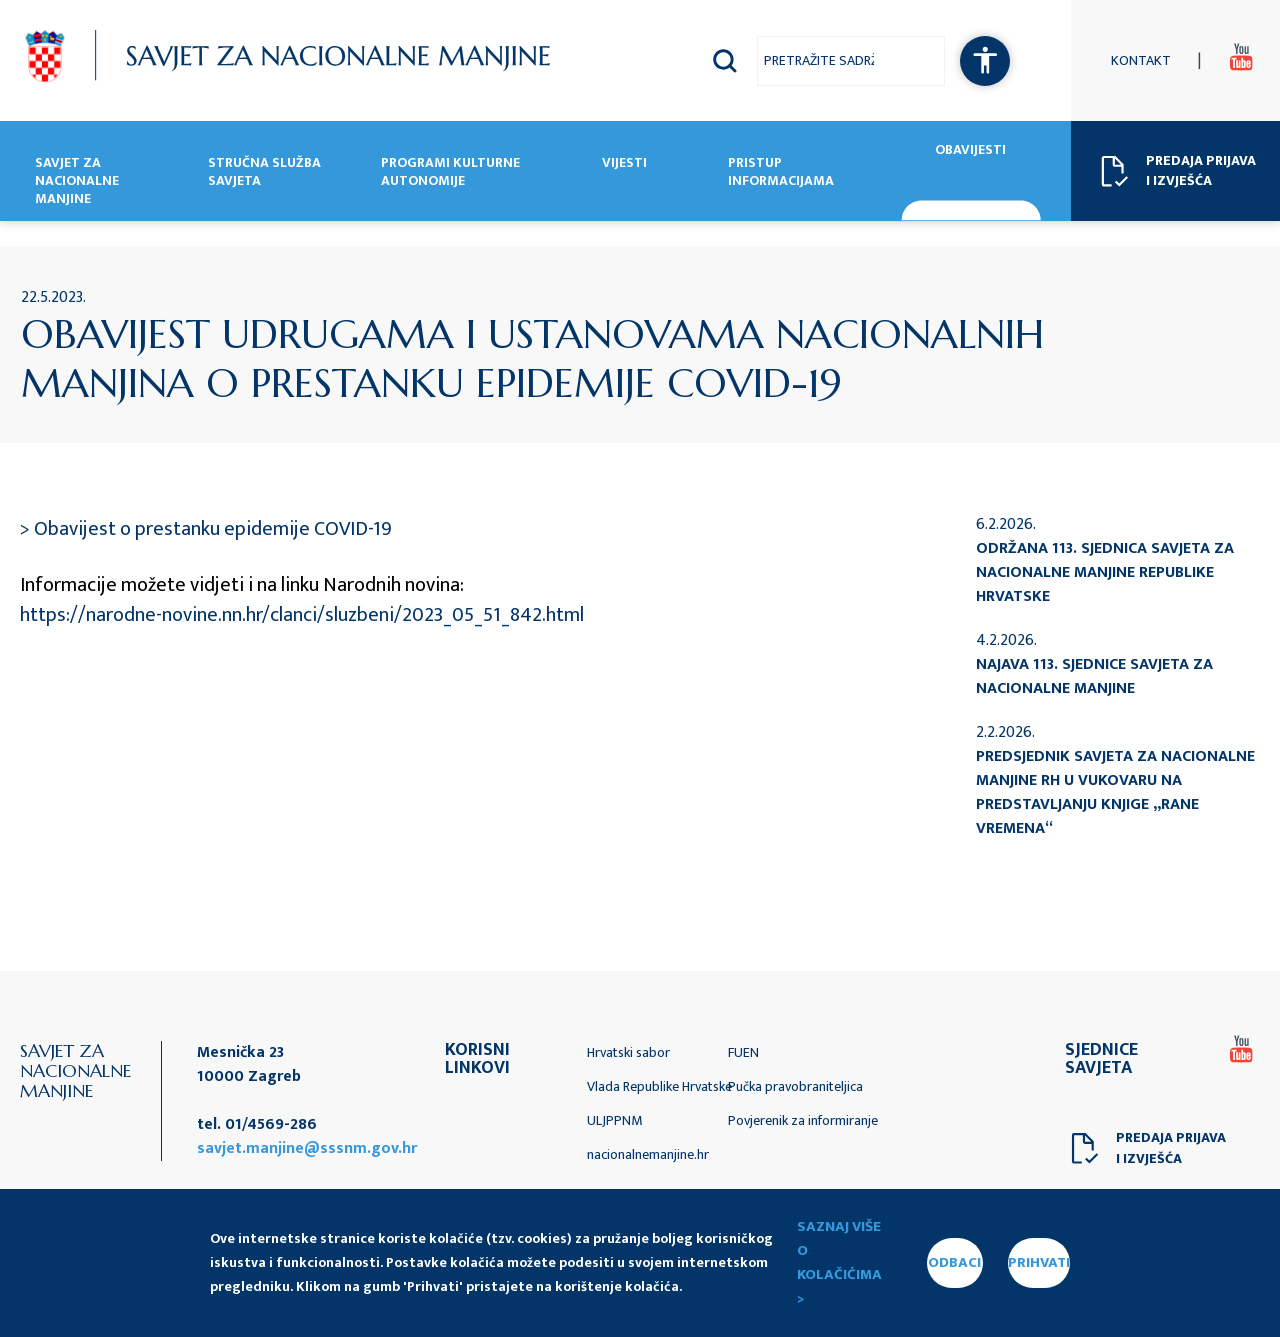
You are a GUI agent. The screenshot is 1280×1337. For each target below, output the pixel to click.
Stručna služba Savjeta (264, 173)
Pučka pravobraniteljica (795, 1086)
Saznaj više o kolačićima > (839, 1263)
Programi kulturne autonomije (450, 173)
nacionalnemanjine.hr (648, 1154)
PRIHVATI (1039, 1262)
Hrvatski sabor (628, 1052)
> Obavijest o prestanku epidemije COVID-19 (206, 529)
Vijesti (624, 164)
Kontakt (1141, 60)
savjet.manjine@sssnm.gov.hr (307, 1148)
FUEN (743, 1052)
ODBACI (954, 1262)
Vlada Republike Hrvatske (659, 1086)
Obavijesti (970, 151)
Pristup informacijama (781, 173)
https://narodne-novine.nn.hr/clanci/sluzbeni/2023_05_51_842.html (302, 615)
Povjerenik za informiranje (803, 1120)
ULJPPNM (614, 1120)
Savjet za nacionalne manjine (77, 182)
